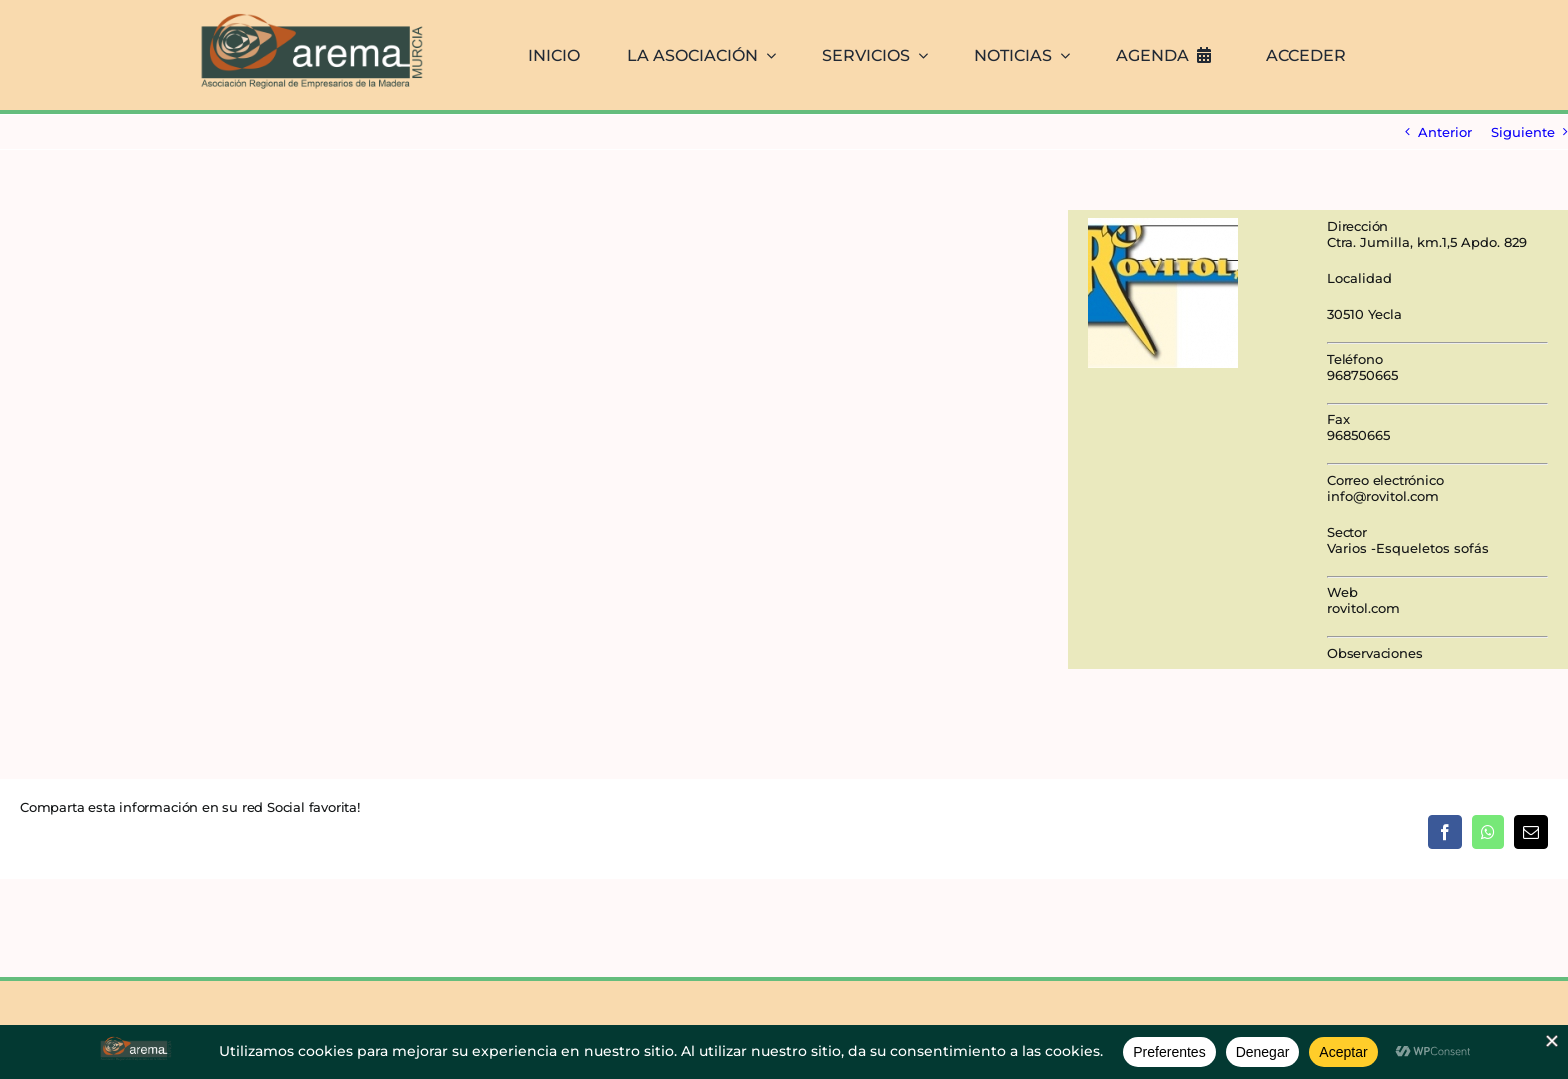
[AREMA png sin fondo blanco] (309, 14)
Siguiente (1523, 132)
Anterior (1445, 132)
